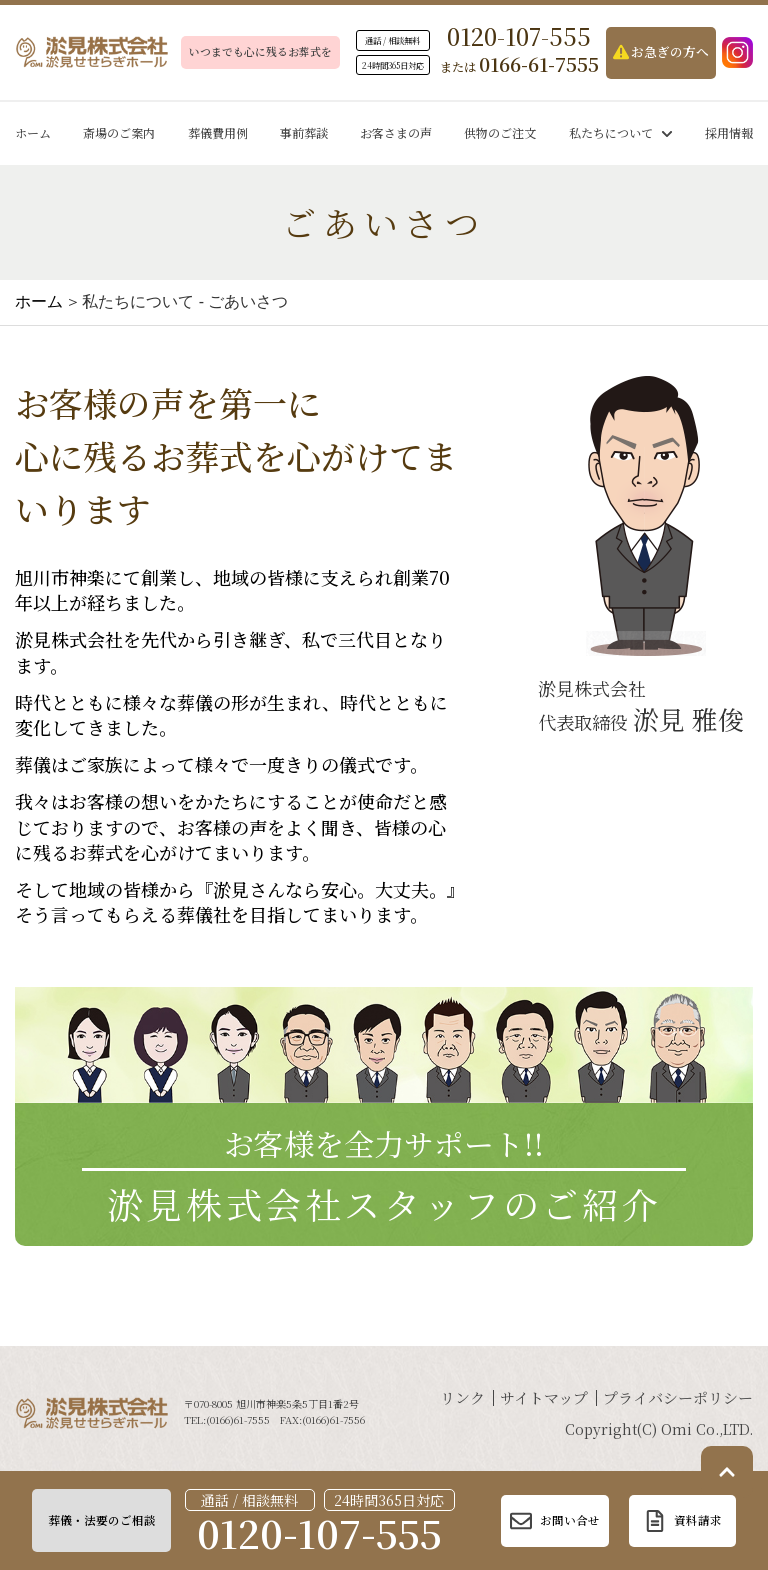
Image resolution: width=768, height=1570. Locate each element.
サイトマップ (544, 1397)
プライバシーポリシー (678, 1397)
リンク (462, 1397)
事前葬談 (304, 132)
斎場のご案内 (119, 132)
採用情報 (729, 132)
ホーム (33, 132)
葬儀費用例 (218, 132)
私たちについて (621, 132)
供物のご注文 (500, 132)
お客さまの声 (396, 132)
